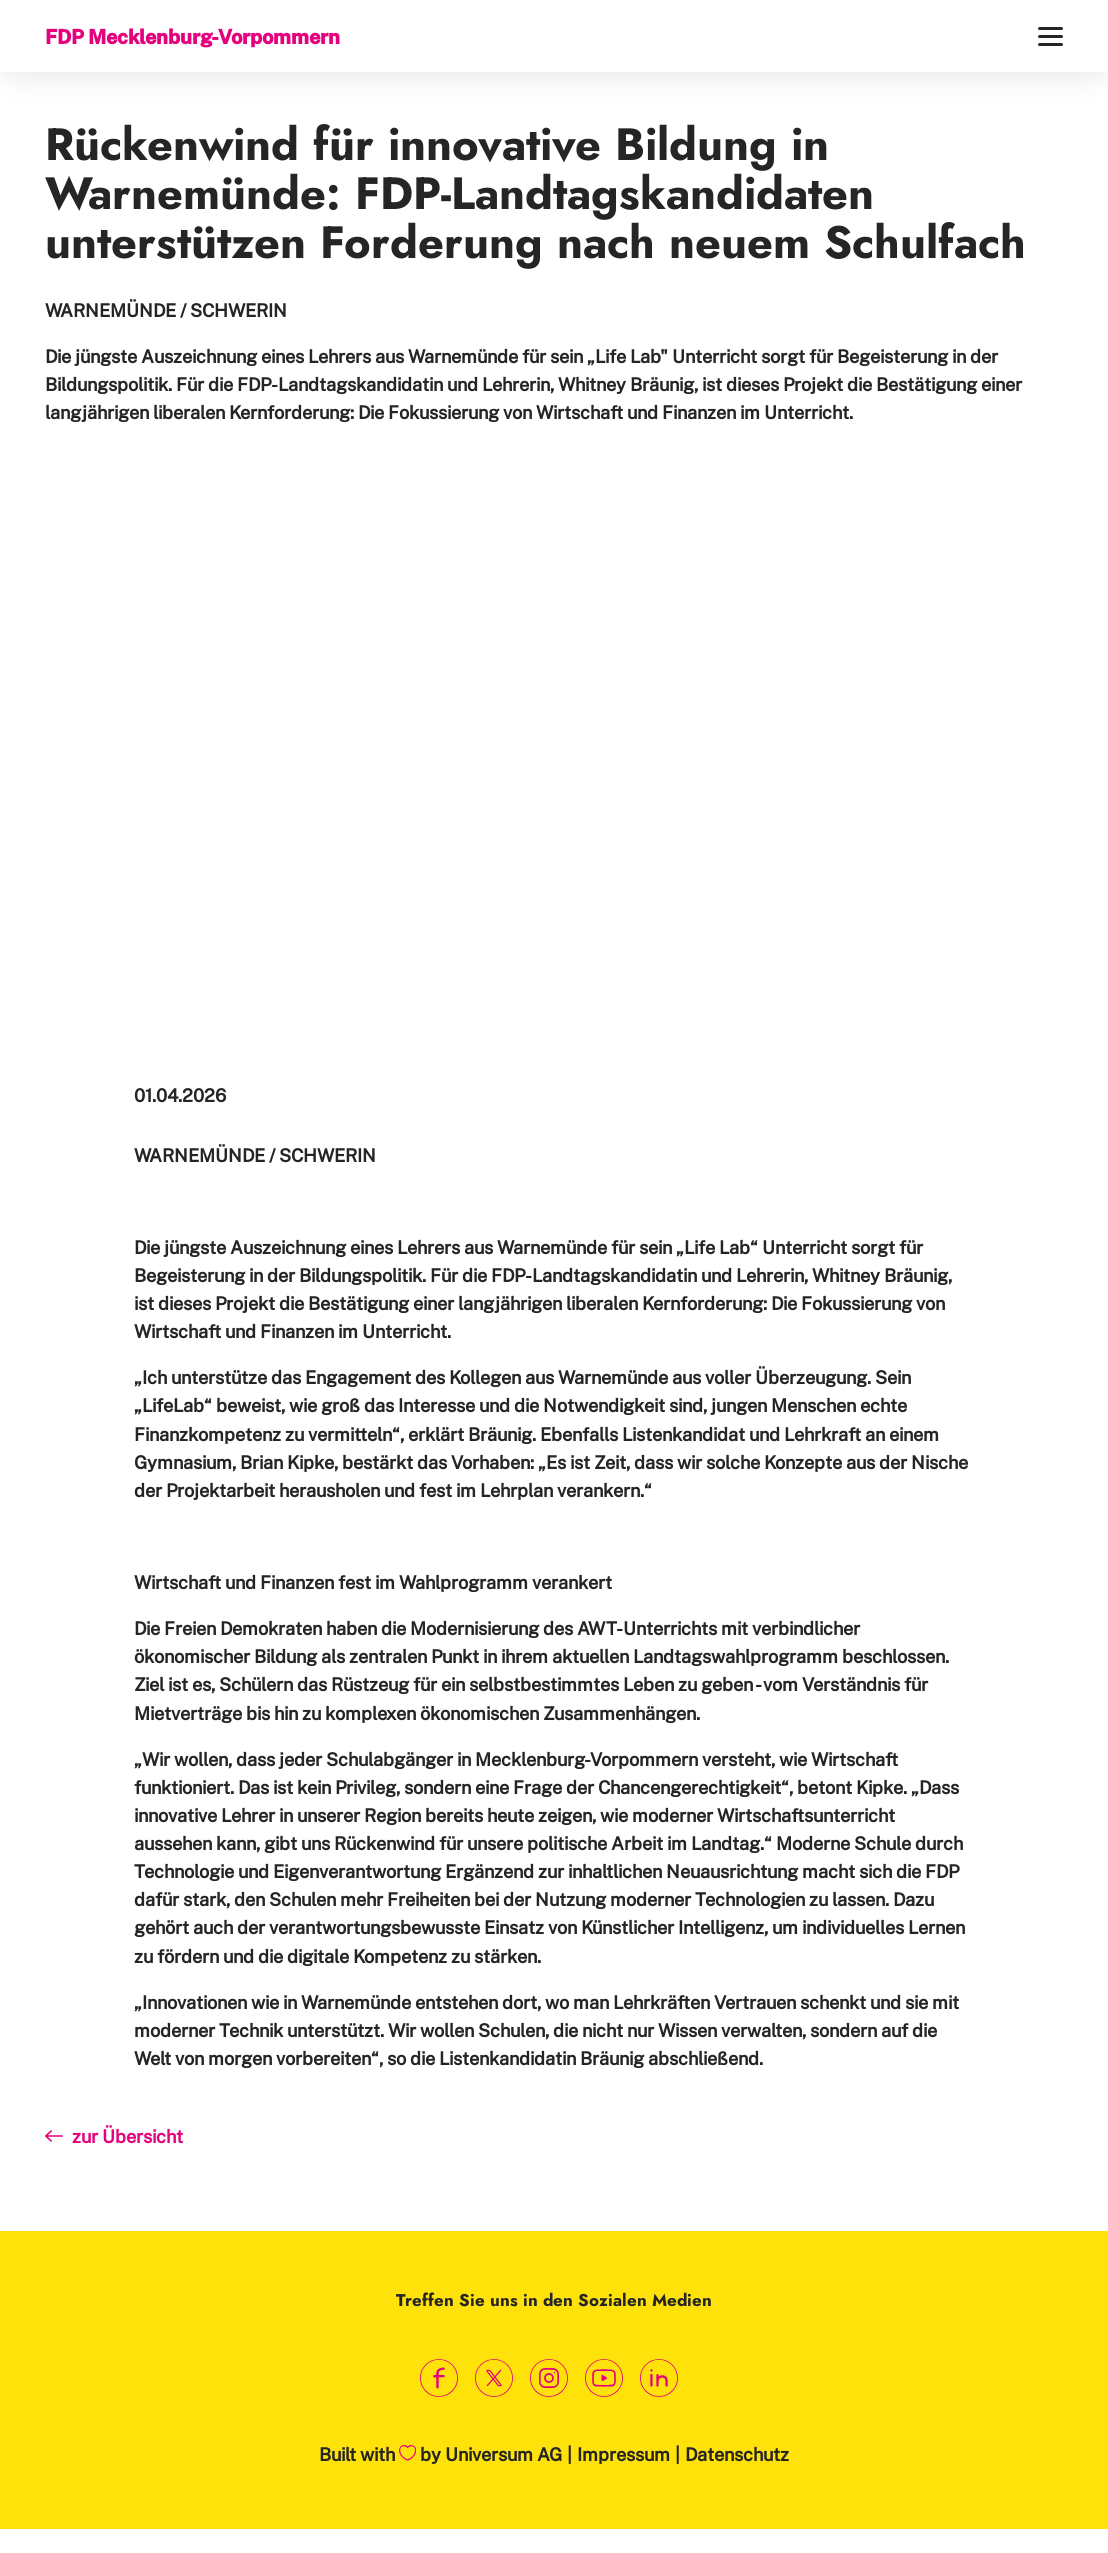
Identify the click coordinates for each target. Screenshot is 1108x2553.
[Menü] (1050, 36)
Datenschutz (737, 2454)
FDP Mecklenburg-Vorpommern (192, 36)
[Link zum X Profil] (494, 2378)
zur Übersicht (114, 2136)
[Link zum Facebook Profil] (439, 2378)
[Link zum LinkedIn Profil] (659, 2378)
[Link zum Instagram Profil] (549, 2378)
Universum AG (503, 2454)
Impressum (623, 2454)
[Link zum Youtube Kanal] (604, 2378)
